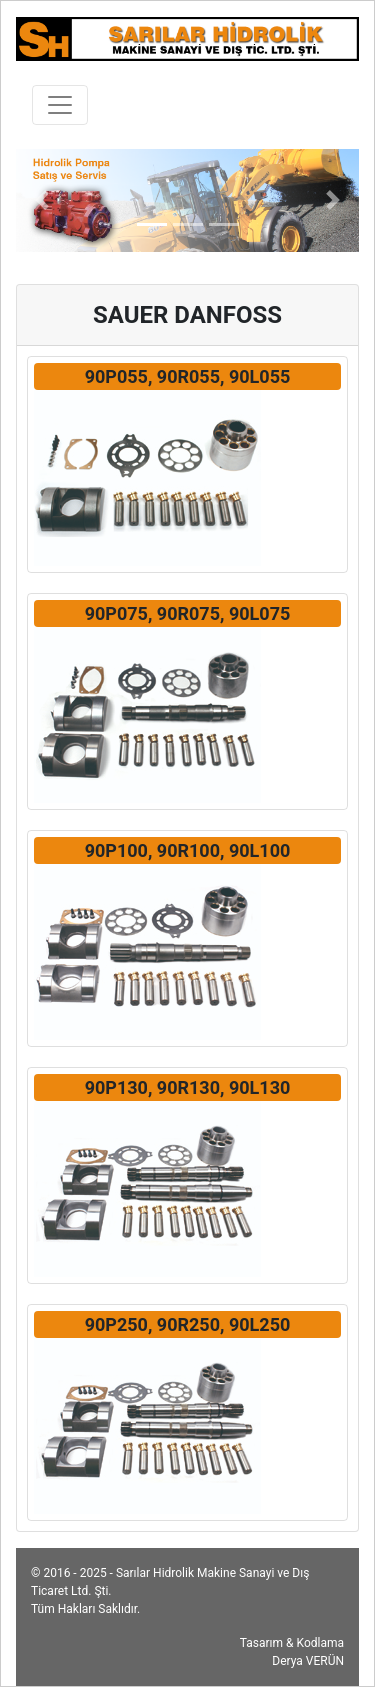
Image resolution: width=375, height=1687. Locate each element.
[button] (41, 200)
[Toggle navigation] (60, 105)
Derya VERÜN (308, 1661)
